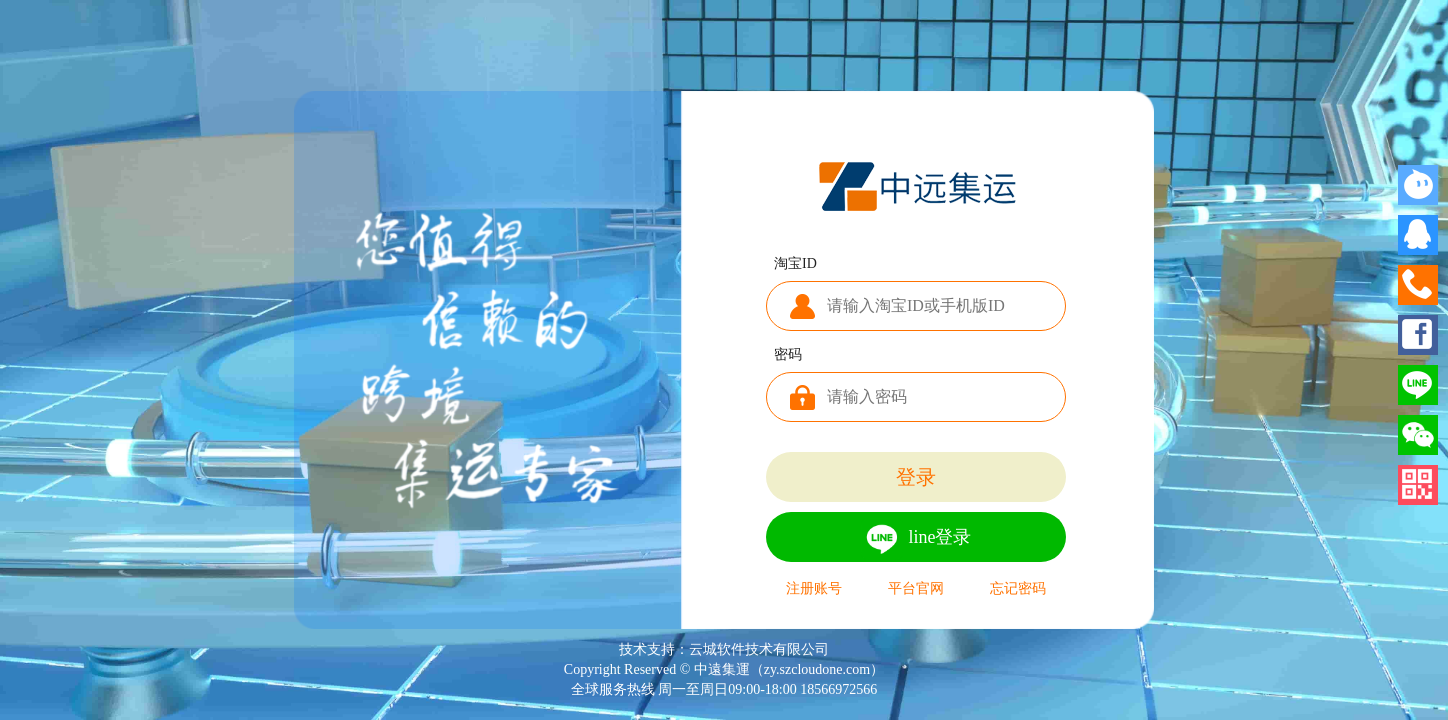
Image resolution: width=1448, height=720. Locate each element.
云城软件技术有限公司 (759, 649)
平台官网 (916, 589)
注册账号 (814, 589)
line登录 (916, 539)
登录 (916, 477)
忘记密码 (1018, 589)
